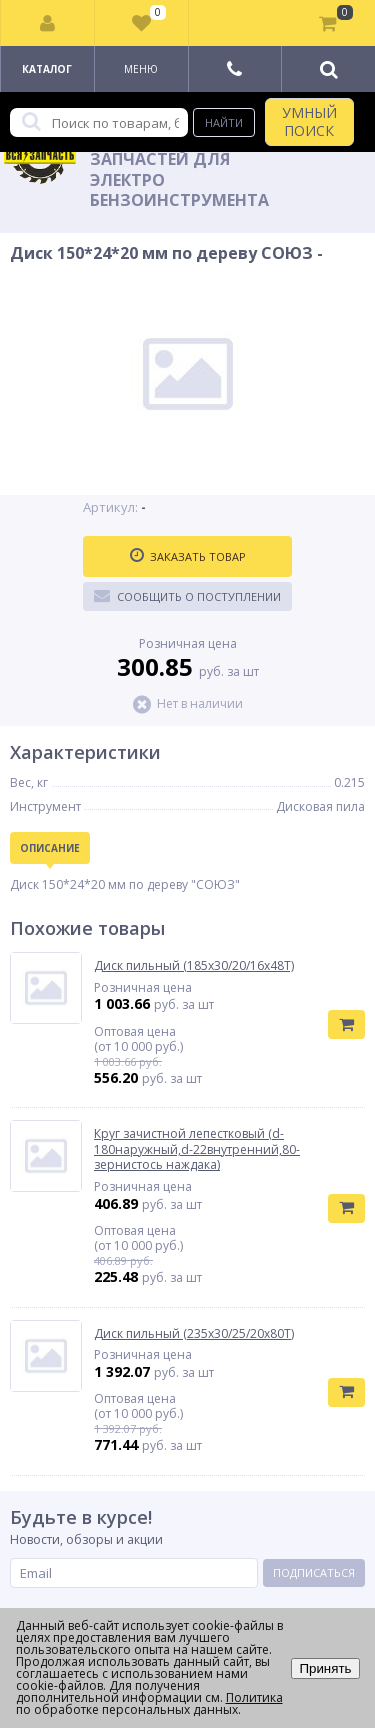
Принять (325, 1668)
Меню (141, 69)
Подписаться (314, 1572)
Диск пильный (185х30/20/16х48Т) (194, 966)
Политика (254, 1697)
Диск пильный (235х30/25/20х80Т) (194, 1334)
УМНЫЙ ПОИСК (309, 121)
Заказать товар (188, 556)
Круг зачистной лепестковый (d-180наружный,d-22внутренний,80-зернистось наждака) (197, 1149)
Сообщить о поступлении (187, 596)
